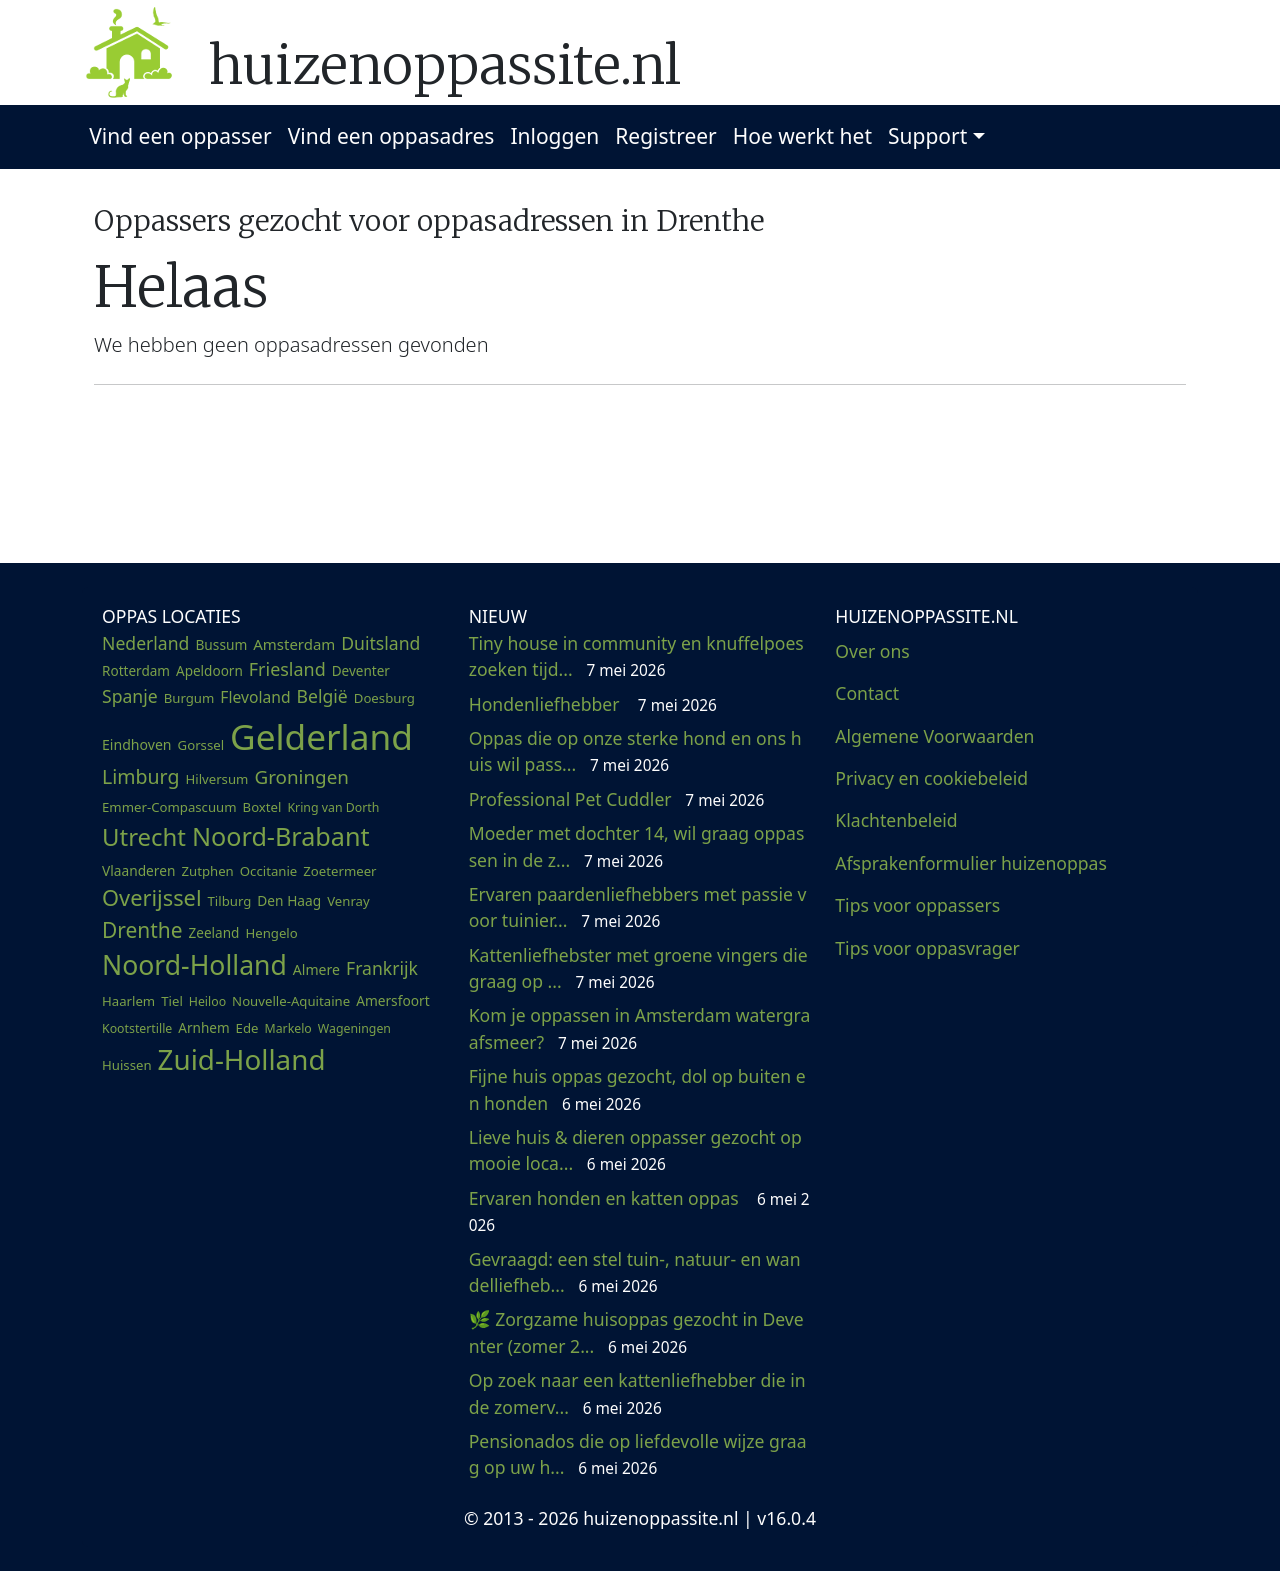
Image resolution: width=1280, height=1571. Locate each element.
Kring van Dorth (333, 807)
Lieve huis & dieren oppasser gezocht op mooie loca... (635, 1150)
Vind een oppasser (180, 136)
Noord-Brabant (281, 836)
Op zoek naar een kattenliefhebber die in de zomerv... (637, 1393)
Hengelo (271, 933)
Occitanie (269, 871)
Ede (247, 1028)
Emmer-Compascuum (169, 807)
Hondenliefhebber (593, 704)
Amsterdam (294, 644)
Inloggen (554, 136)
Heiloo (207, 1001)
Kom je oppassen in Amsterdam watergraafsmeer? (640, 1028)
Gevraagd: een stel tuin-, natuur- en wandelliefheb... (635, 1272)
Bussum (221, 644)
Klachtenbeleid (896, 820)
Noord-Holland (194, 965)
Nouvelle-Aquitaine (291, 1001)
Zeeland (214, 933)
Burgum (189, 698)
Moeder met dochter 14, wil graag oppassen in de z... (637, 846)
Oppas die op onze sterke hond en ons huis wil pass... (635, 751)
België (322, 696)
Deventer (361, 671)
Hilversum (216, 779)
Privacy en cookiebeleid (931, 778)
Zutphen (207, 871)
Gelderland (321, 736)
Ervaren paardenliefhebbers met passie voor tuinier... (638, 907)
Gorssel (201, 745)
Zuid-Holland (242, 1059)
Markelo (287, 1028)
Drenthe (142, 930)
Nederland (145, 643)
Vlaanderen (138, 870)
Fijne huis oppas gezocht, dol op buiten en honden (637, 1089)
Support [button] (927, 136)
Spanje (130, 696)
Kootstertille (137, 1028)
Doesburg (384, 698)
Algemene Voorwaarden (934, 736)
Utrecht (144, 836)
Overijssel (152, 897)
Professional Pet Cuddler (617, 799)
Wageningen (354, 1028)
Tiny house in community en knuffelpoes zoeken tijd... (636, 656)
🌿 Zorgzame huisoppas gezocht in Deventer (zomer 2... (636, 1332)
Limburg (140, 776)
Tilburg (230, 901)
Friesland (287, 669)
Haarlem (128, 1001)
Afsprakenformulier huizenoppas (971, 863)
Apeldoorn (209, 671)
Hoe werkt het (802, 136)
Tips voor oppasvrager (927, 948)
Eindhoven (137, 744)
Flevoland (255, 697)
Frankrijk (382, 968)
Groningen (301, 777)
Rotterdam (136, 671)
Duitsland (380, 643)
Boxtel (262, 807)
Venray (348, 901)
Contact (867, 693)
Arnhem (203, 1028)
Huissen (127, 1065)
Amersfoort (393, 1000)
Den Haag (289, 900)
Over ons (872, 651)
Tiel (172, 1001)
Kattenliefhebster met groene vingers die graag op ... (638, 968)
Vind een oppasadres (391, 136)
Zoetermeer (339, 871)
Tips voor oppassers (917, 905)
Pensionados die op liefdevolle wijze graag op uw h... (638, 1454)
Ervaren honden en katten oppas (639, 1211)
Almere (316, 969)
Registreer (666, 136)
